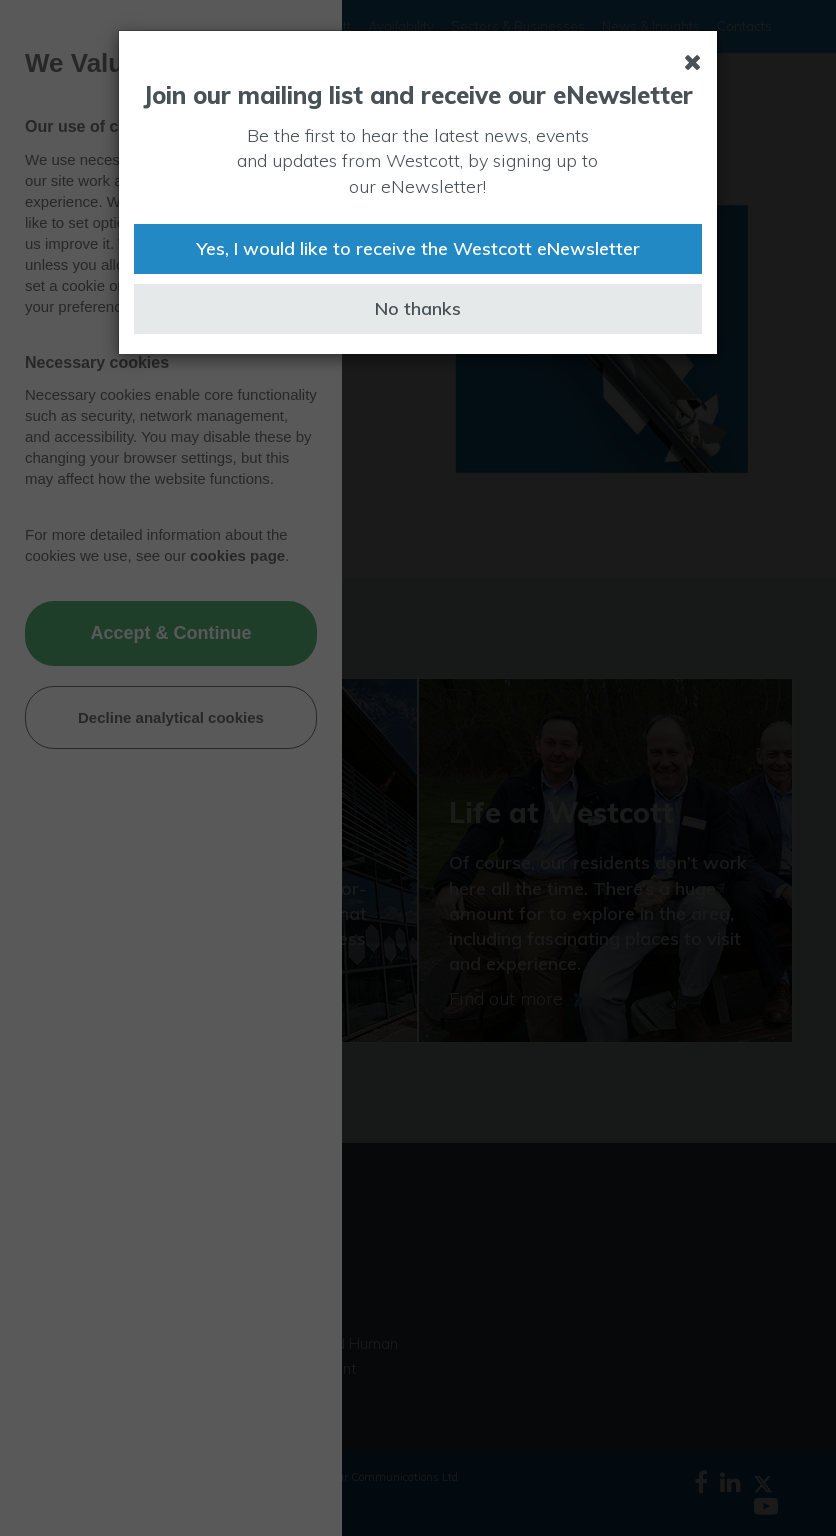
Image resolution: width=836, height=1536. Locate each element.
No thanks (418, 308)
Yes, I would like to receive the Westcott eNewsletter (418, 248)
